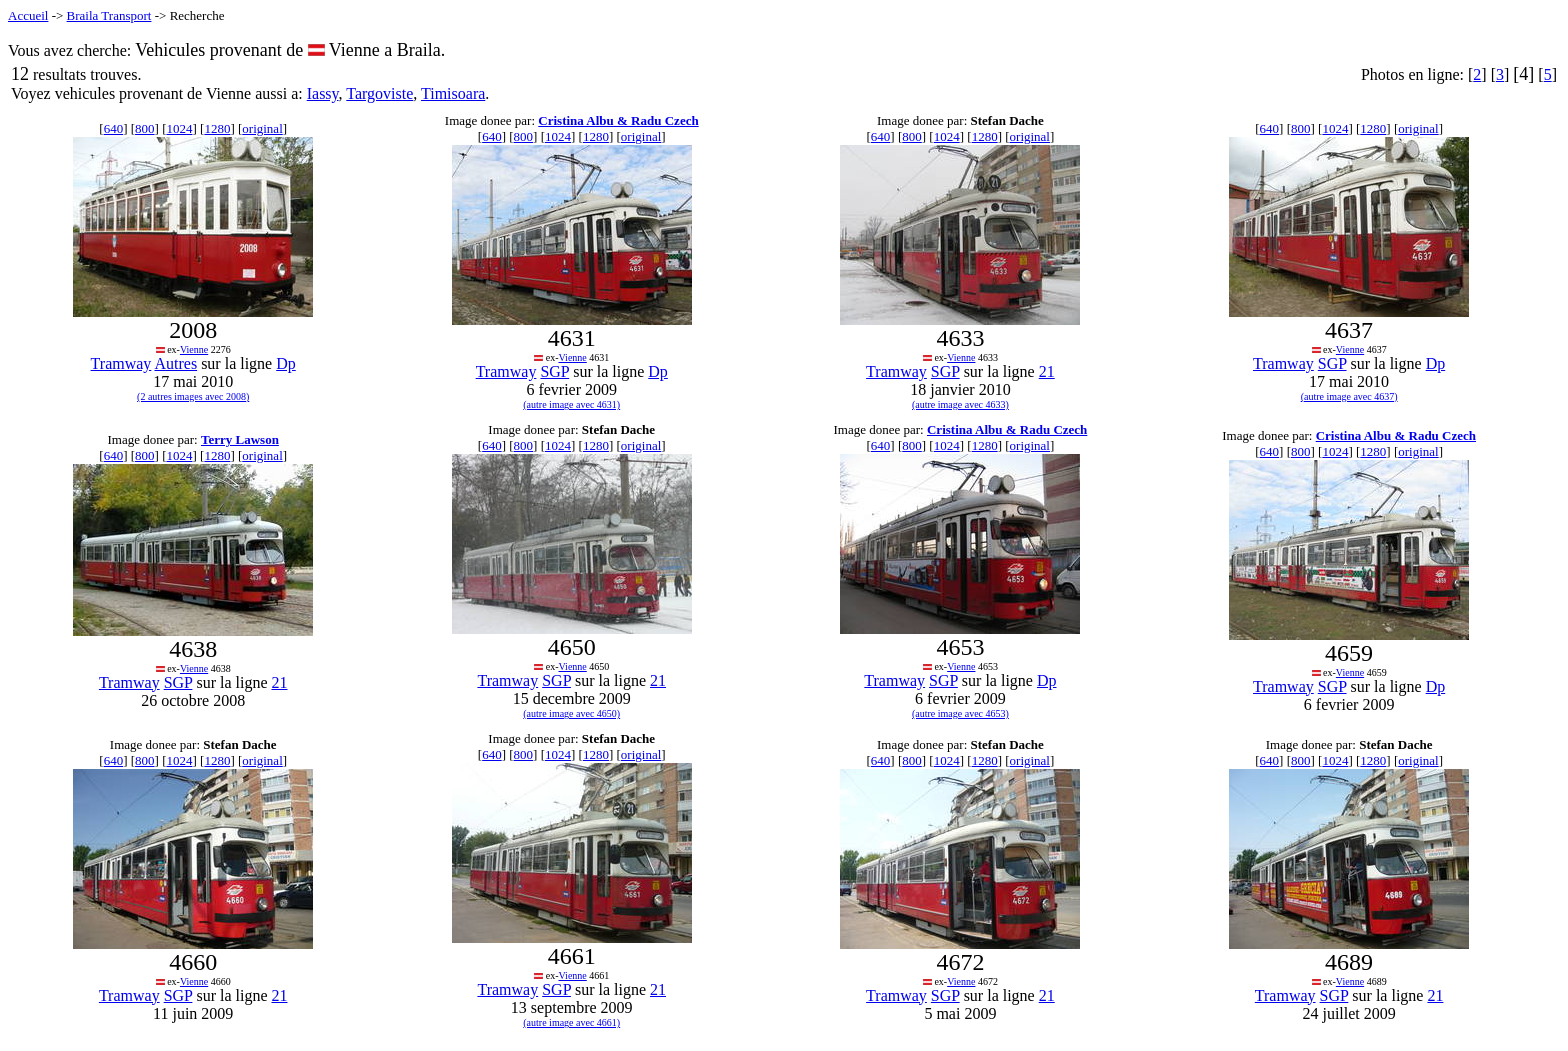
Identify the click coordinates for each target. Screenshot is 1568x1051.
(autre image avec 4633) (960, 404)
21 (1047, 371)
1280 (217, 128)
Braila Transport (109, 15)
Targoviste (379, 93)
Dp (286, 363)
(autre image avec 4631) (571, 404)
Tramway (121, 363)
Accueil (28, 15)
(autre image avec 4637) (1349, 396)
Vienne (194, 349)
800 (145, 128)
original (262, 128)
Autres (175, 363)
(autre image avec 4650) (571, 713)
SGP (554, 371)
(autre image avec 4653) (960, 713)
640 (114, 128)
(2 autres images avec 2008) (193, 396)
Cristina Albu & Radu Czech (618, 120)
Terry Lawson (240, 439)
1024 (179, 128)
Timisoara (453, 93)
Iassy (323, 93)
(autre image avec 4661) (571, 1022)
